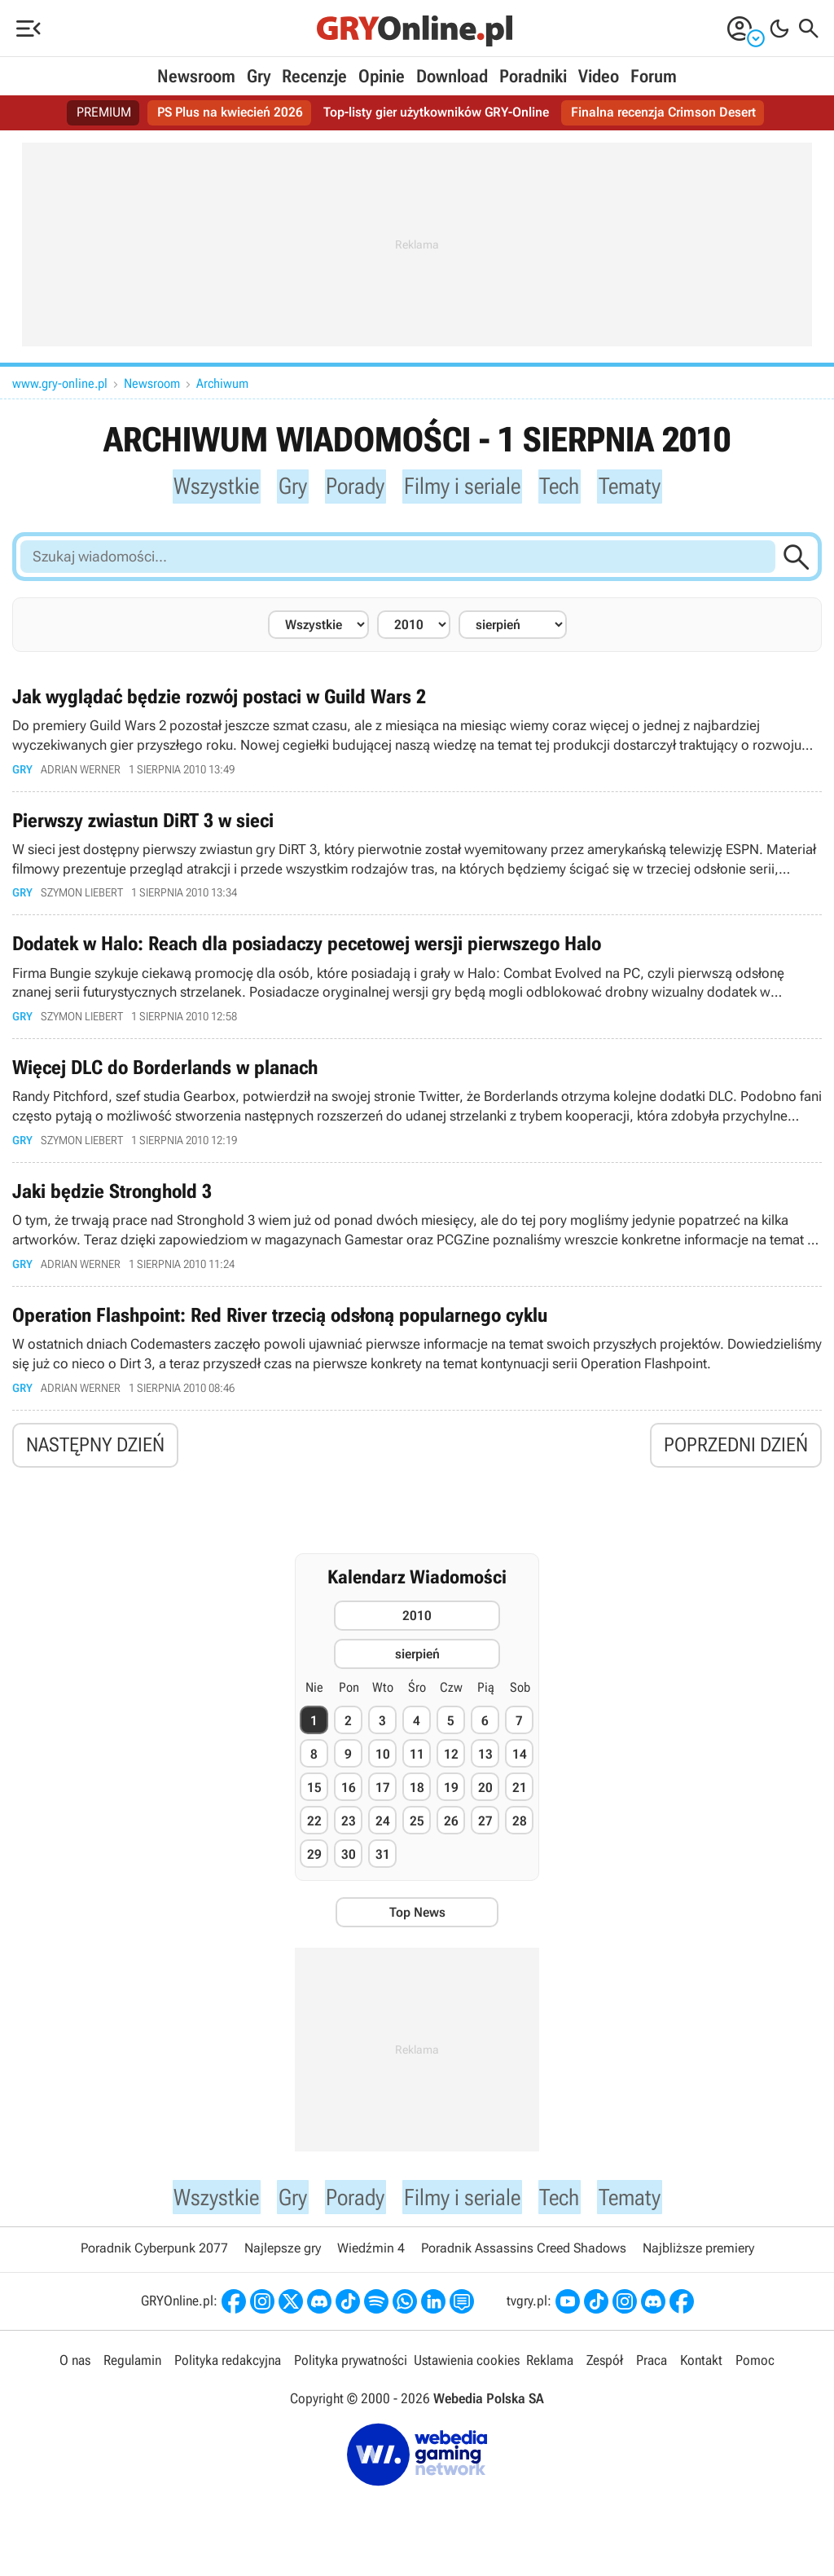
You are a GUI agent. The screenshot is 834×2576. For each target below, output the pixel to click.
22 (314, 1832)
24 (382, 1832)
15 (314, 1799)
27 (485, 1832)
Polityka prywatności (350, 2375)
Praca (651, 2375)
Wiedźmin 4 (371, 2263)
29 (314, 1866)
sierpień (417, 1664)
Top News (417, 1923)
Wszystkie (204, 487)
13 (485, 1765)
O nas (74, 2375)
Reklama (549, 2375)
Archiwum (222, 383)
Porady (350, 487)
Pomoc (755, 2375)
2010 (417, 1626)
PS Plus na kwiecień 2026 (230, 113)
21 (519, 1799)
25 (417, 1832)
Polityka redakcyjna (227, 2375)
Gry (258, 76)
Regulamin (132, 2375)
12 (451, 1765)
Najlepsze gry (282, 2263)
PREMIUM (104, 113)
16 (348, 1799)
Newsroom (196, 76)
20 (485, 1799)
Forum (653, 76)
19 (451, 1799)
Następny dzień (95, 1455)
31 (382, 1866)
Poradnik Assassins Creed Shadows (523, 2263)
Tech (569, 487)
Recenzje (314, 76)
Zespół (604, 2375)
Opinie (381, 76)
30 (348, 1866)
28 (519, 1832)
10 (382, 1765)
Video (598, 76)
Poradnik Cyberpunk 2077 (154, 2263)
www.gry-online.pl (60, 383)
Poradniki (533, 76)
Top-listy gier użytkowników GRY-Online (436, 113)
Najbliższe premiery (698, 2263)
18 (417, 1799)
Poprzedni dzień (736, 1455)
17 (382, 1799)
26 (451, 1832)
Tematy (643, 487)
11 (417, 1765)
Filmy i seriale (464, 487)
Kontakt (701, 2375)
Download (452, 76)
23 (348, 1832)
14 (519, 1765)
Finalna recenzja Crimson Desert (663, 113)
